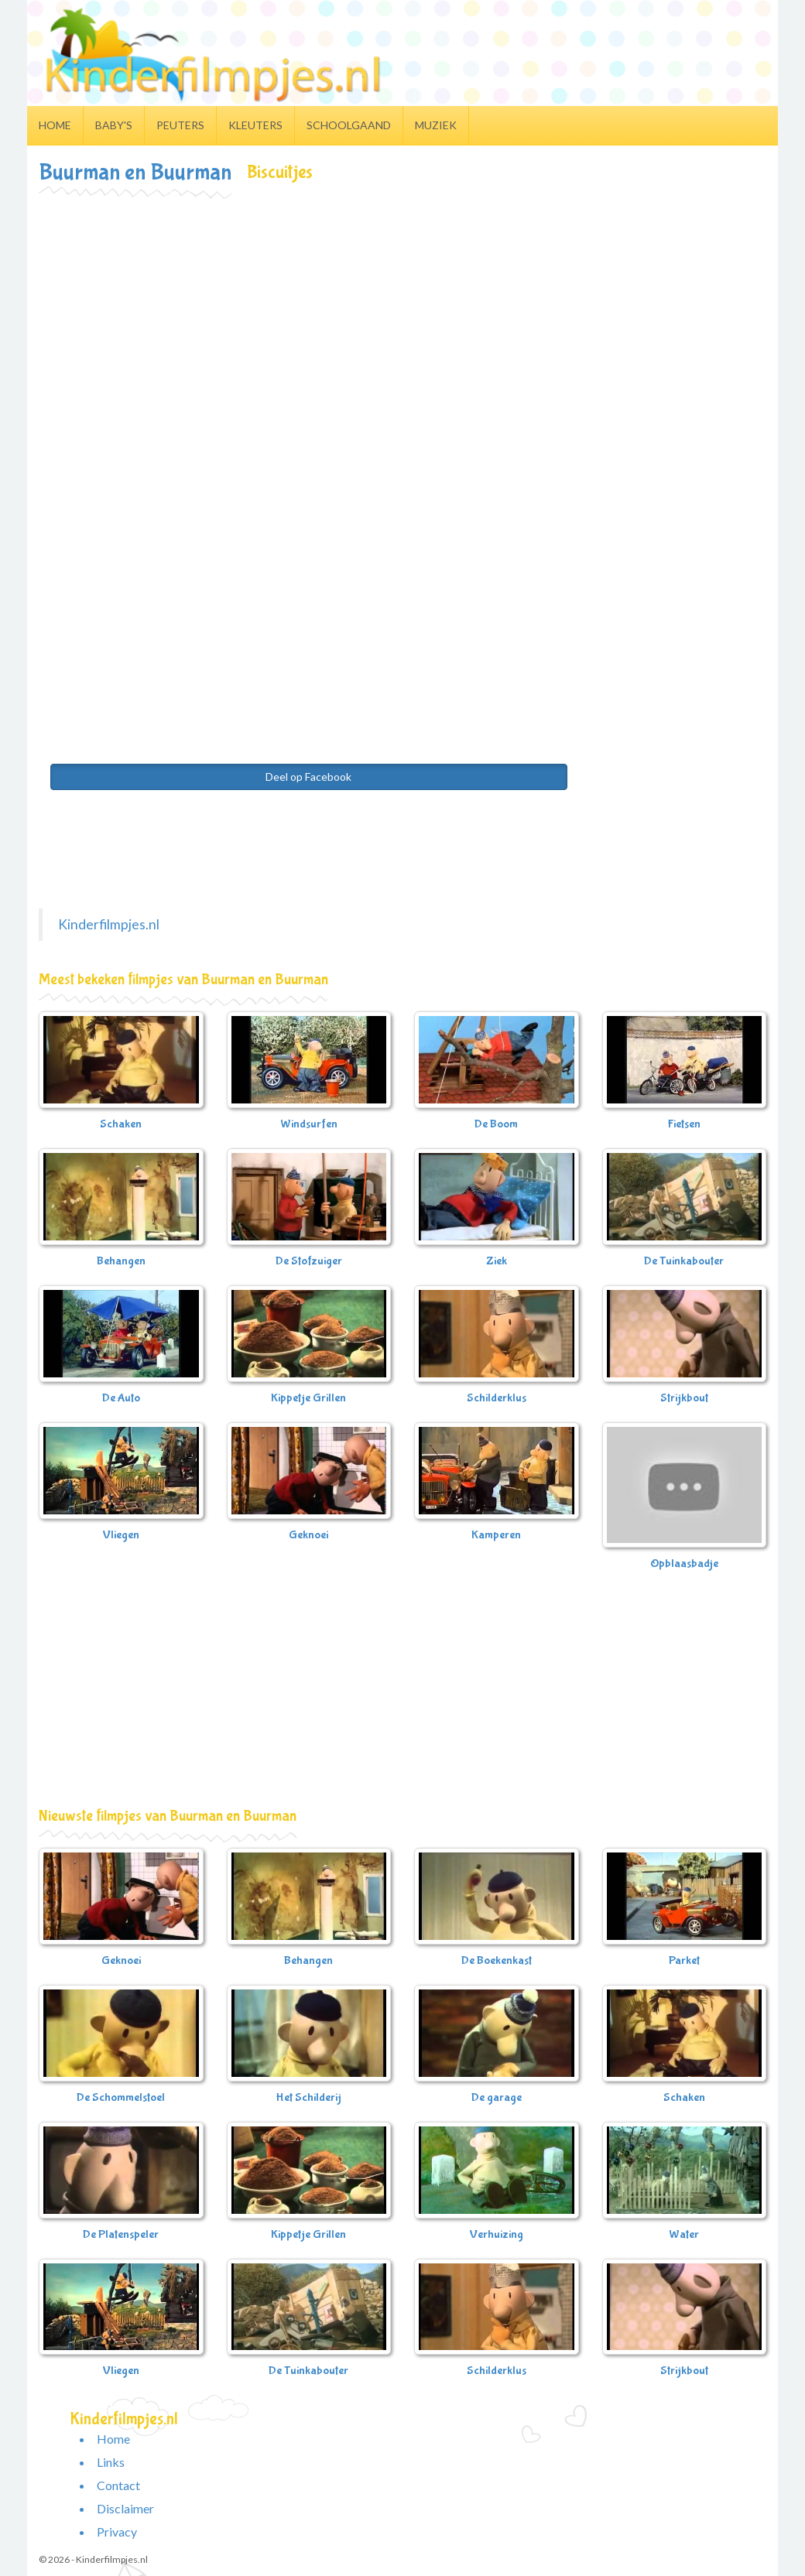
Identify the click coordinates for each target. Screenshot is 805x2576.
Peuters (180, 125)
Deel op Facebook (308, 776)
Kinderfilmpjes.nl (108, 924)
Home (55, 125)
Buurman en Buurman (135, 172)
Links (111, 2462)
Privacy (117, 2531)
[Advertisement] (402, 312)
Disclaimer (125, 2508)
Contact (118, 2485)
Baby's (113, 125)
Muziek (436, 125)
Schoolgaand (349, 125)
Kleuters (255, 125)
